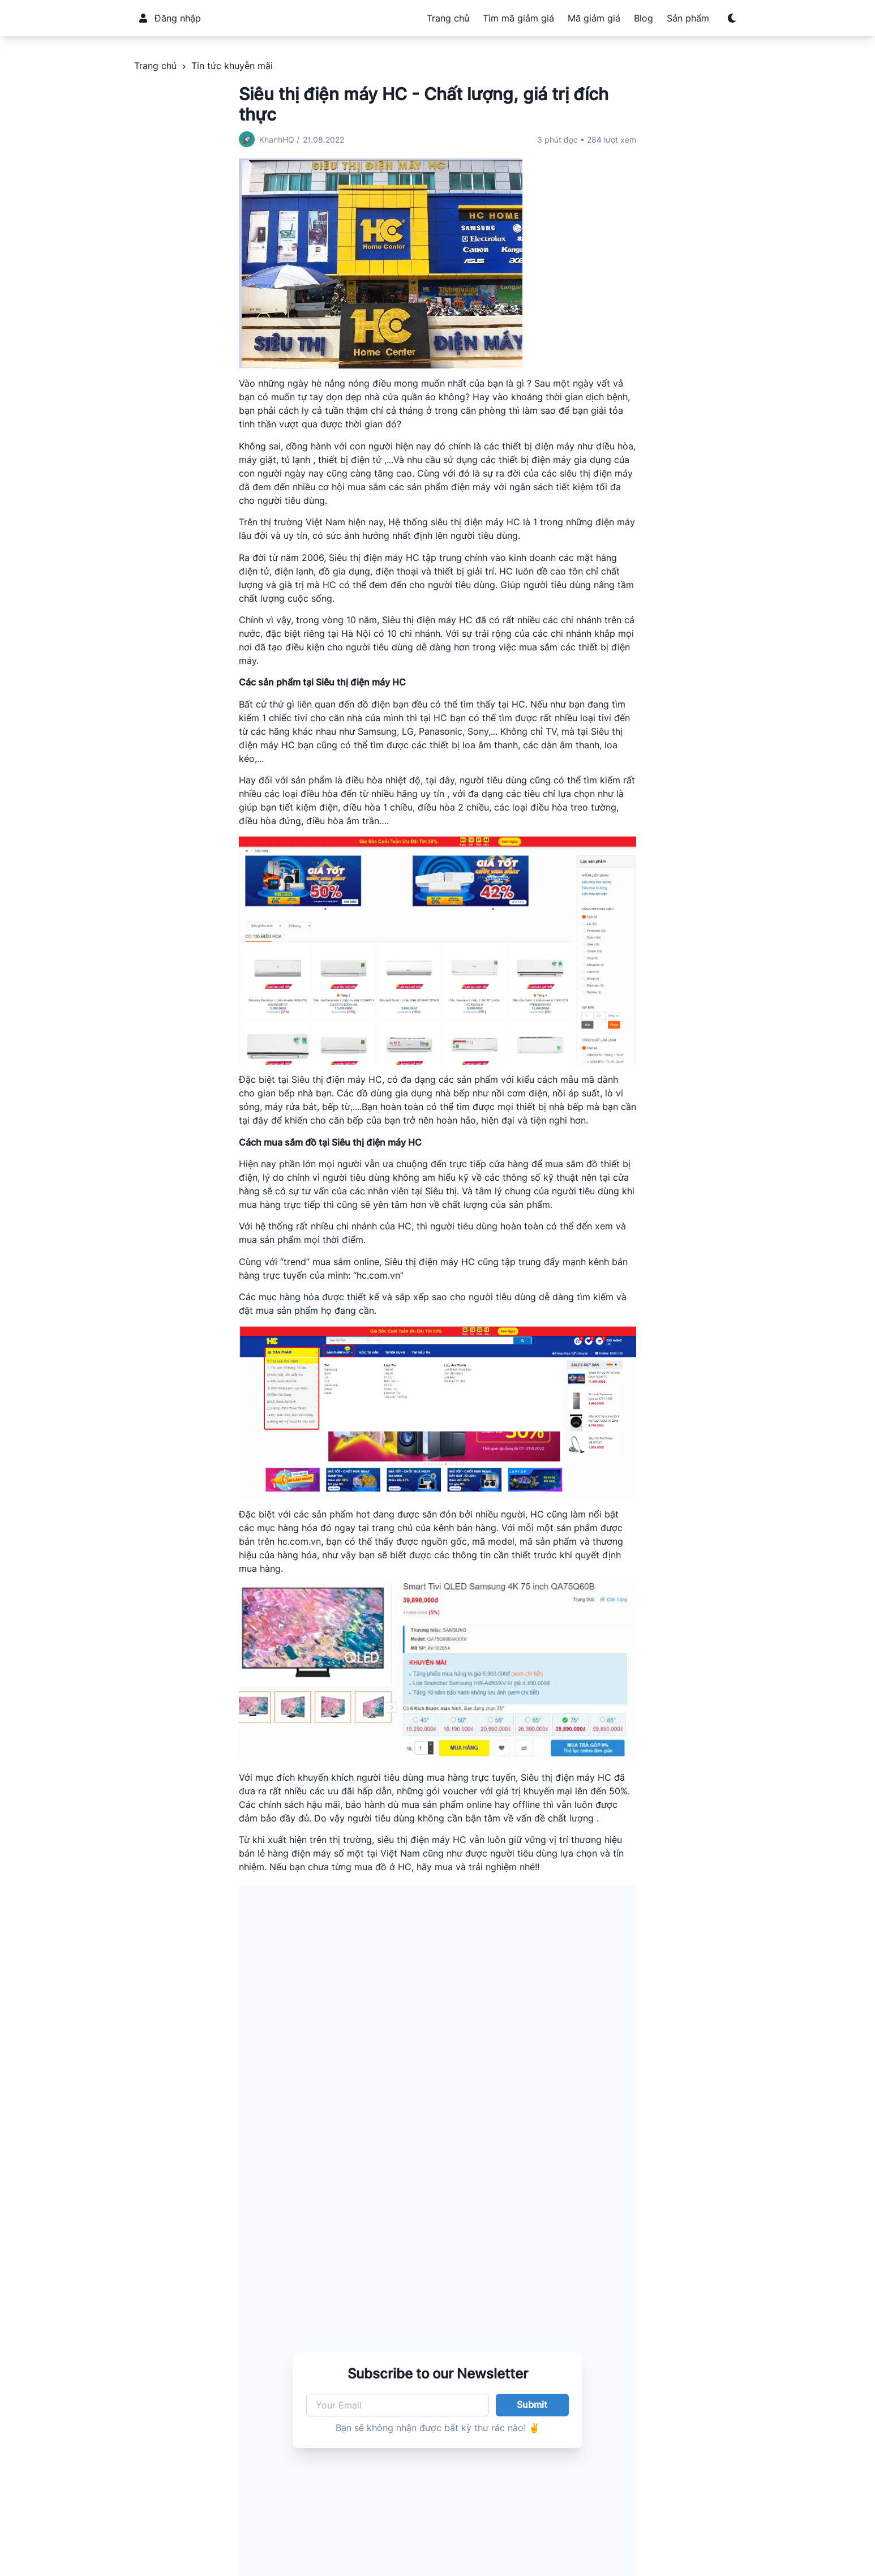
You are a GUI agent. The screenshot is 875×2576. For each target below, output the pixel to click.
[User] (143, 18)
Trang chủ (448, 18)
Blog (643, 18)
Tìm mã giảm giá (518, 18)
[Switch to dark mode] (731, 18)
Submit (532, 2404)
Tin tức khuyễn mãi (232, 65)
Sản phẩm (688, 18)
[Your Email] (397, 2405)
